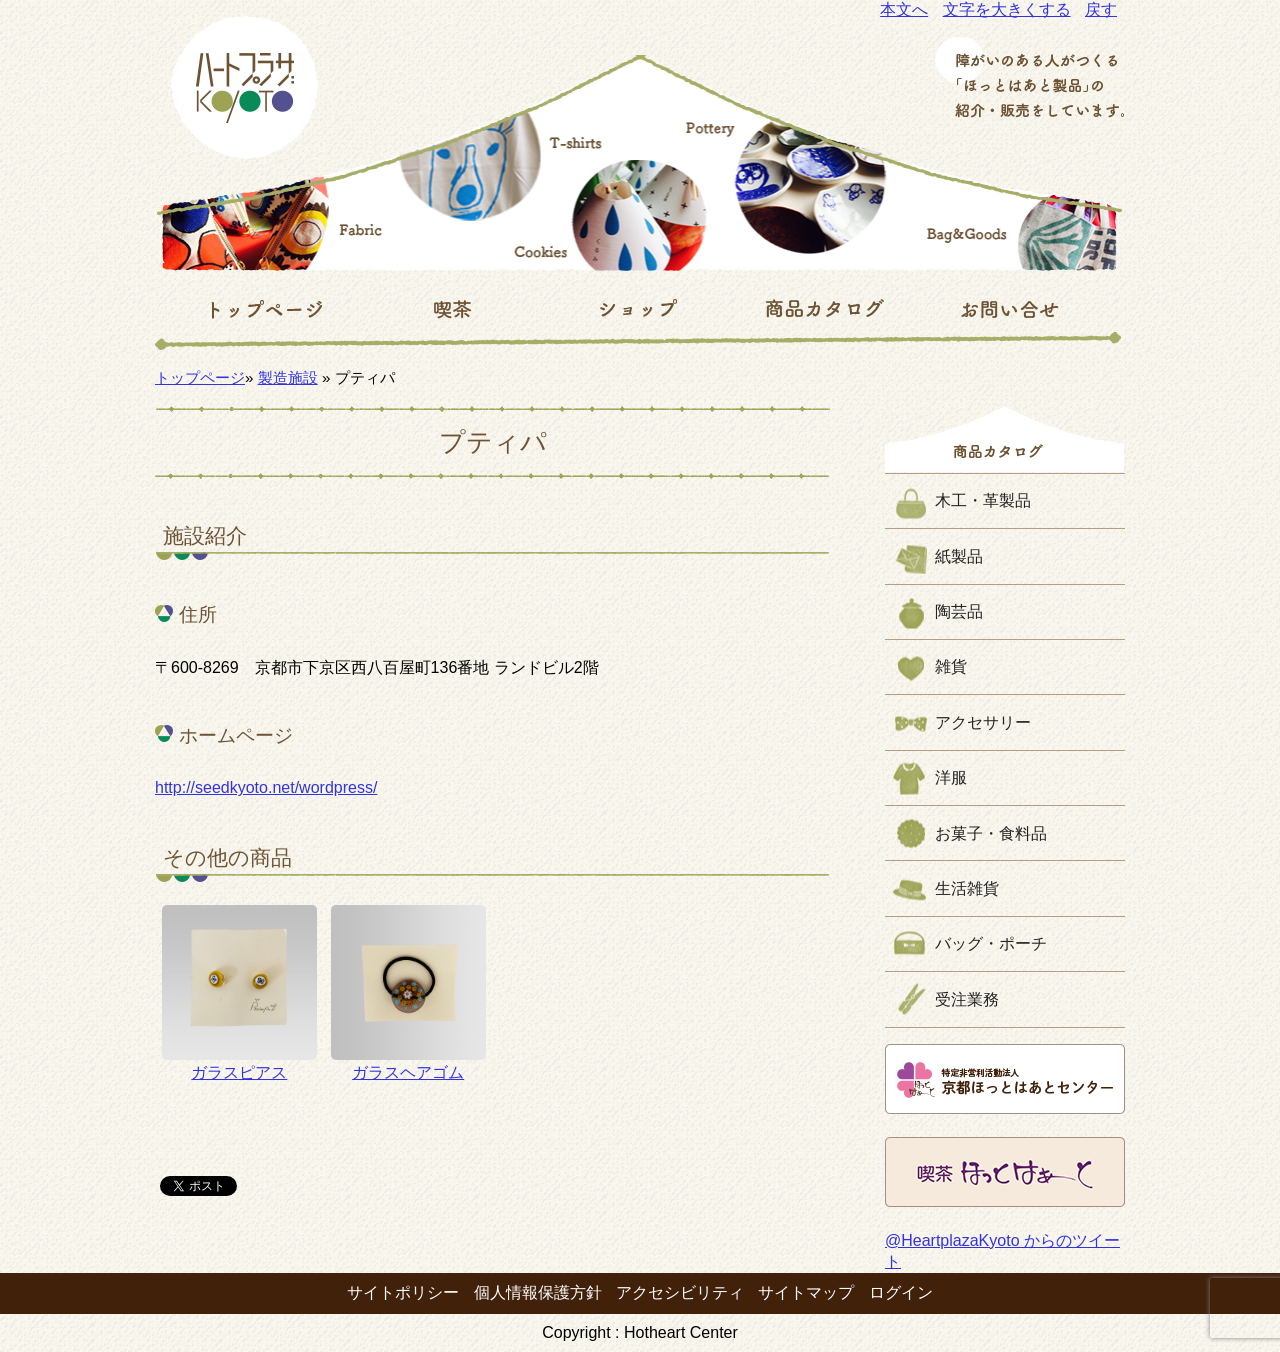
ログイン (901, 1292)
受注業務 (967, 999)
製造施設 (288, 377)
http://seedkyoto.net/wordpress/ (266, 787)
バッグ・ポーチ (991, 943)
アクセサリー (983, 722)
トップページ (200, 377)
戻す (1101, 9)
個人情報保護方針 (538, 1292)
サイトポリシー (403, 1292)
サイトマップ (806, 1292)
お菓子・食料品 (991, 833)
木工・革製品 (983, 500)
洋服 (951, 777)
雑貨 (951, 666)
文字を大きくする (1007, 9)
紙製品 (959, 556)
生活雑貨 (967, 888)
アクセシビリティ (680, 1292)
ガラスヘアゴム (408, 993)
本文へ (904, 9)
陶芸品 (959, 611)
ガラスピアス (239, 993)
